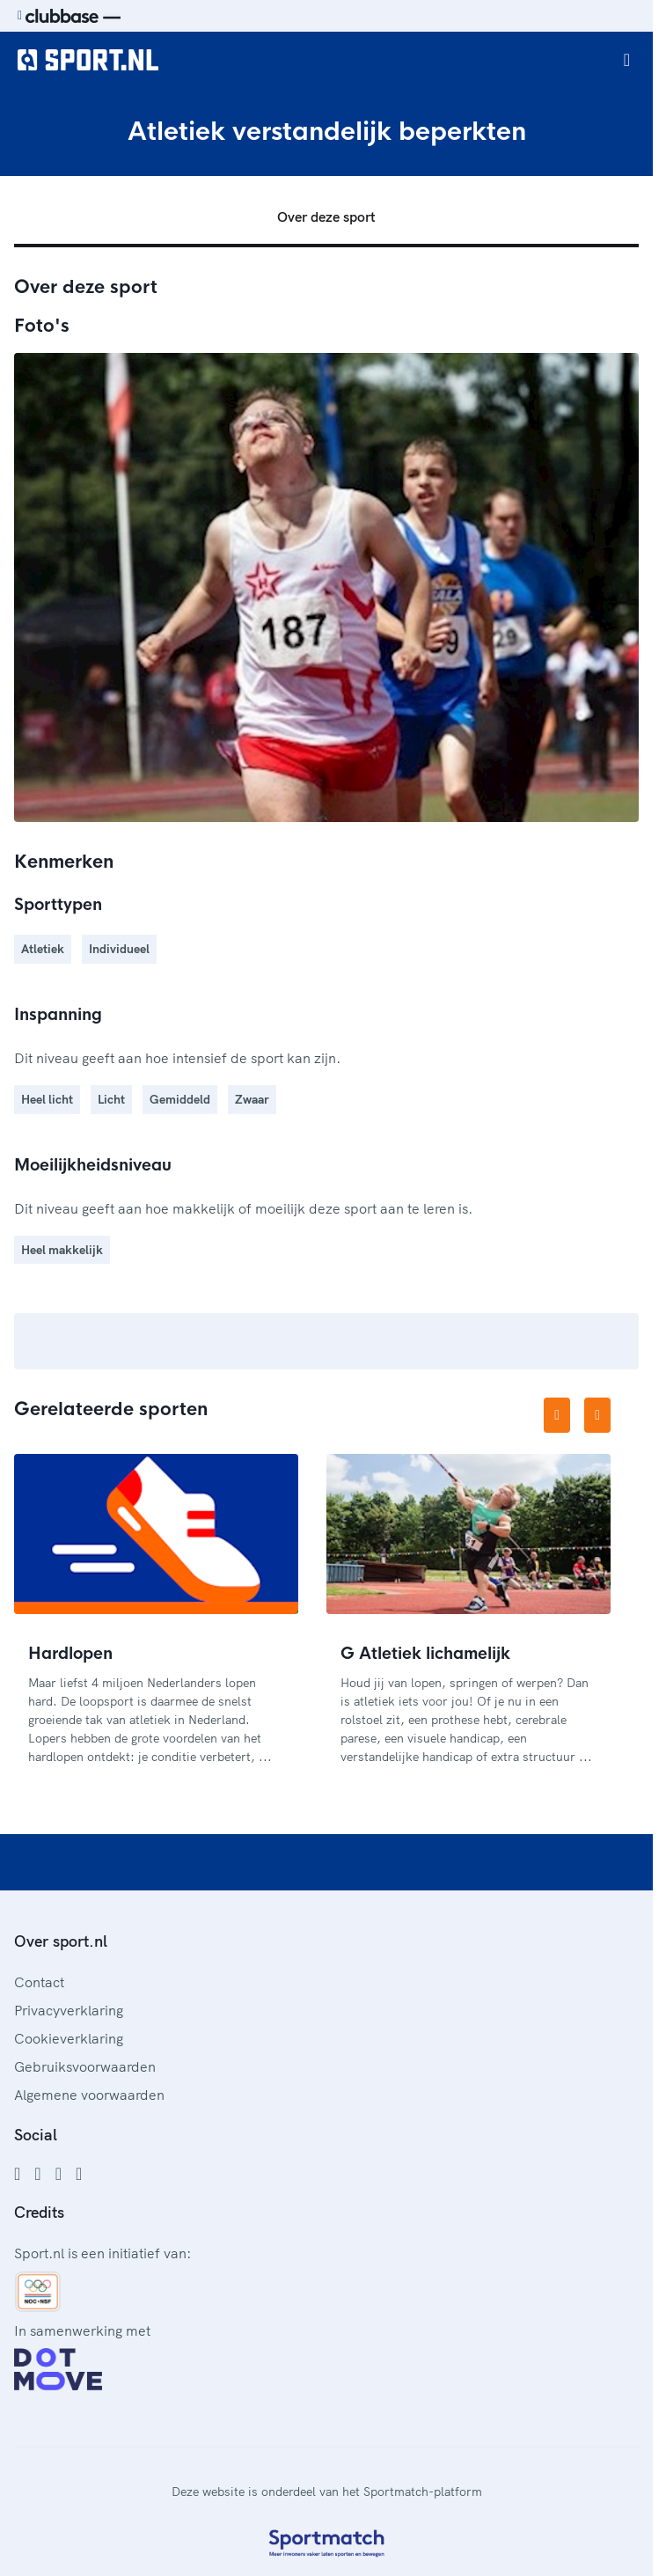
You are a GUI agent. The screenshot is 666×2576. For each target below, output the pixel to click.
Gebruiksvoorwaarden (85, 2066)
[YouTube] (79, 2174)
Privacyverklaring (68, 2010)
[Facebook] (17, 2174)
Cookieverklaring (68, 2038)
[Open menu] (626, 60)
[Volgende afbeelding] (597, 1415)
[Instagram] (37, 2174)
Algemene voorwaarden (89, 2094)
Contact (39, 1982)
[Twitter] (58, 2174)
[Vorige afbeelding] (557, 1415)
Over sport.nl (60, 1941)
